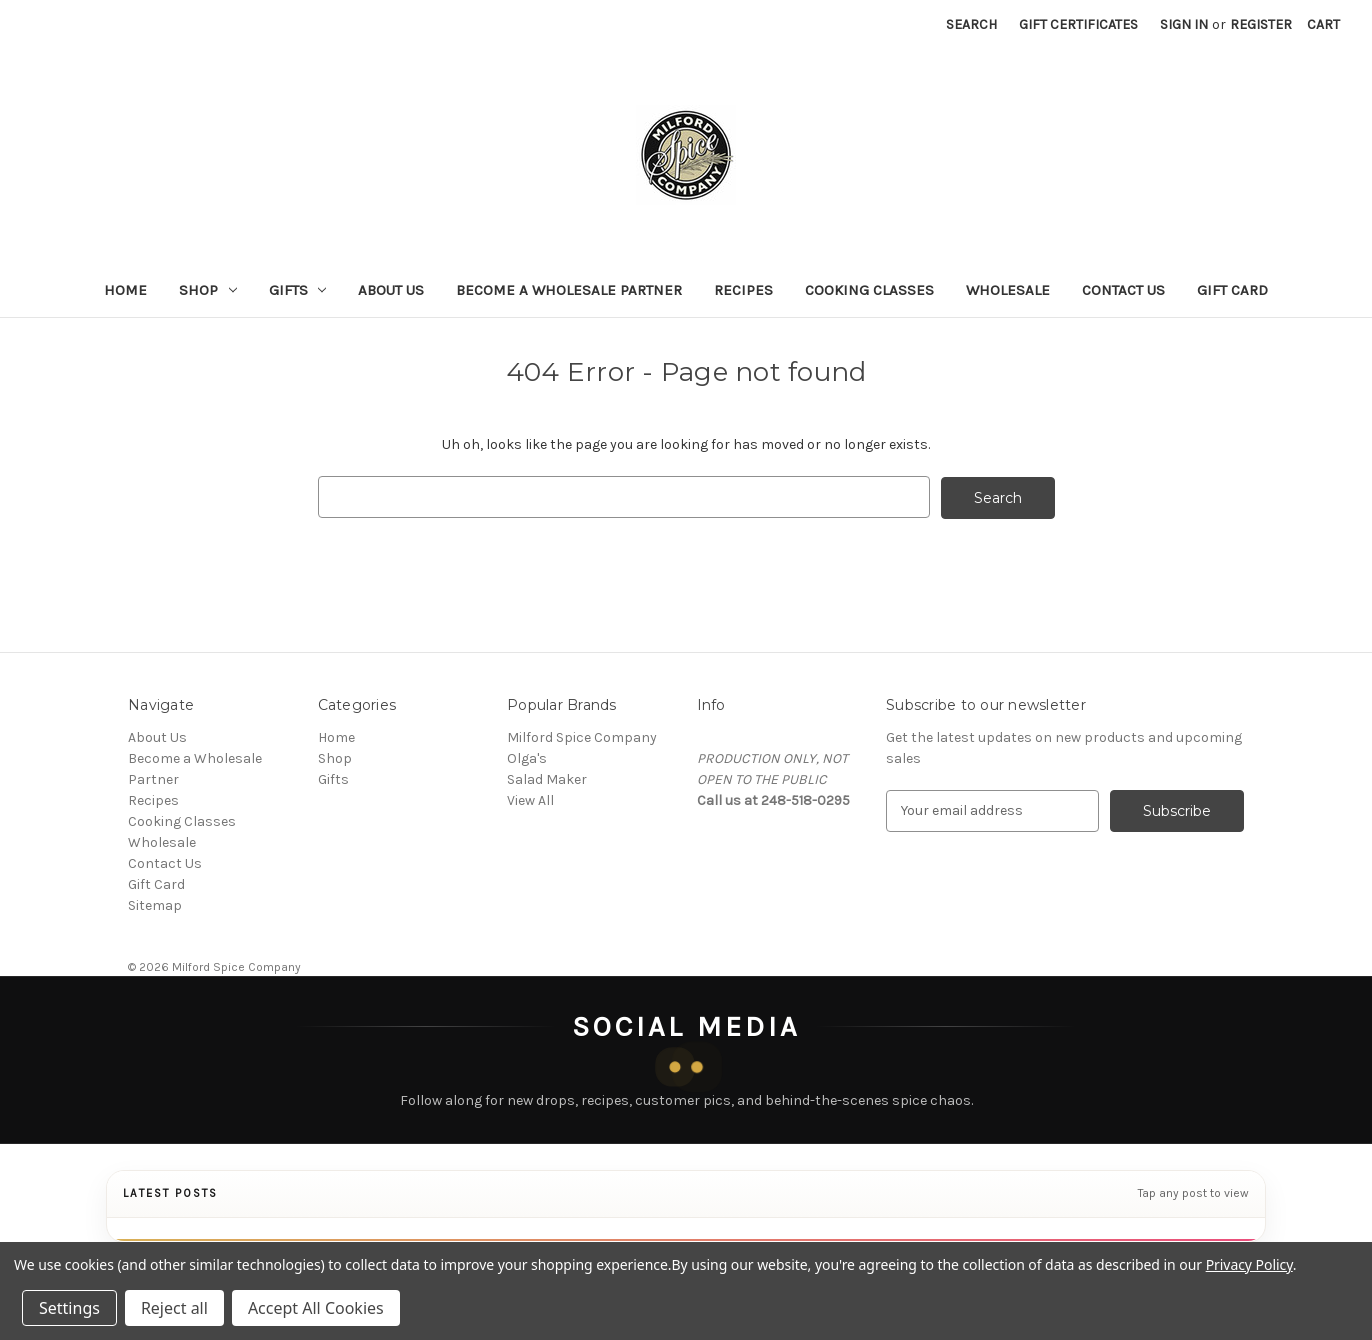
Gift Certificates (1078, 24)
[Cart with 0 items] (1323, 24)
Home (125, 290)
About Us (391, 290)
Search (971, 24)
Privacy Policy (1249, 1264)
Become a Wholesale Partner (569, 290)
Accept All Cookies (316, 1308)
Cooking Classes (869, 290)
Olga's (527, 757)
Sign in (1184, 24)
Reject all (174, 1308)
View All (530, 799)
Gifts (298, 290)
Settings (69, 1308)
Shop (208, 290)
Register (1261, 24)
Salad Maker (547, 778)
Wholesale (1008, 290)
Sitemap (155, 904)
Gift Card (1232, 290)
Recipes (743, 290)
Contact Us (1123, 290)
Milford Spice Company (582, 736)
